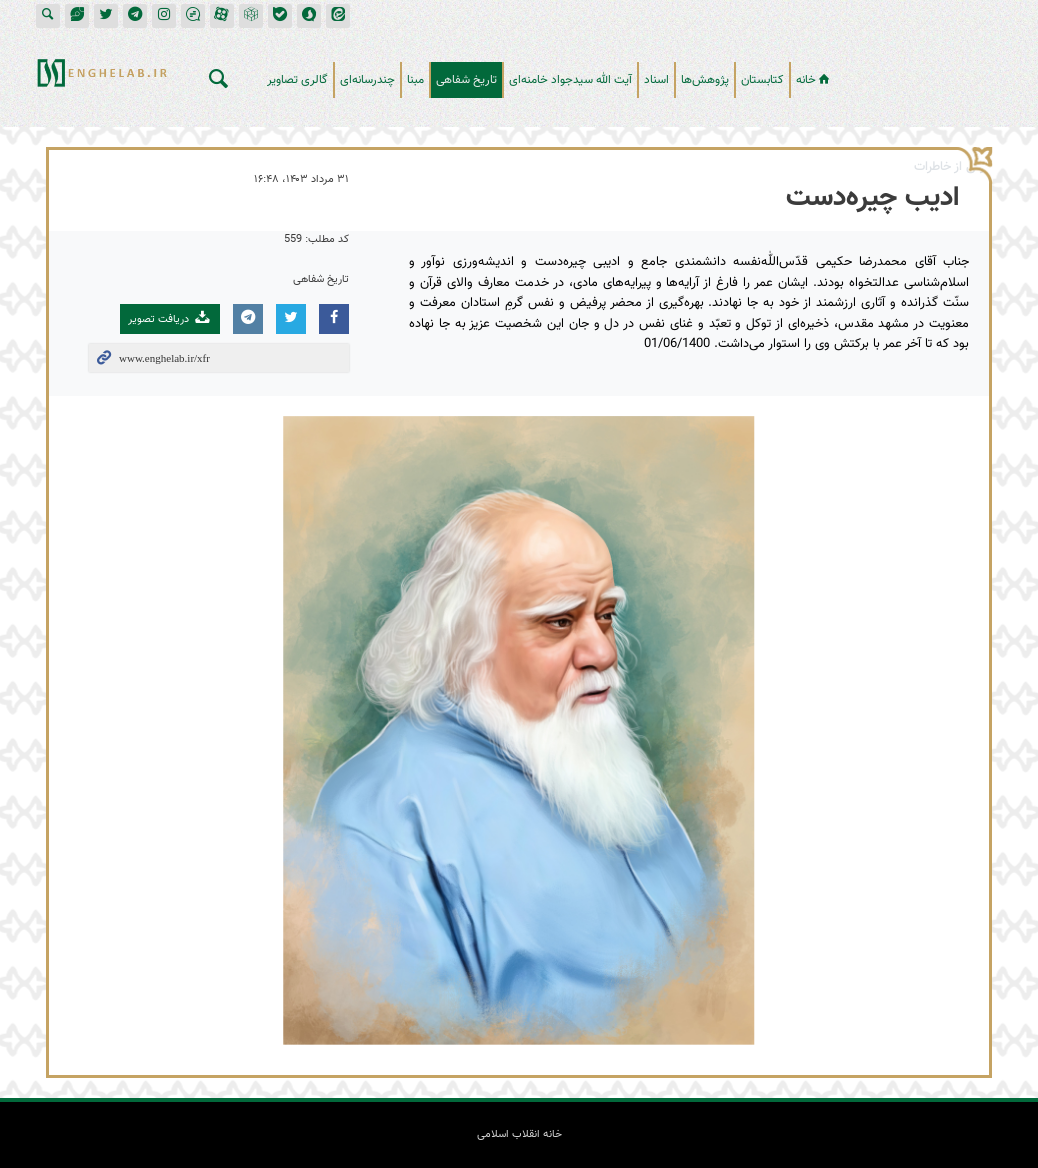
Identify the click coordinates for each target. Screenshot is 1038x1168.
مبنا (415, 80)
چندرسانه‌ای (367, 80)
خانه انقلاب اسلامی (930, 72)
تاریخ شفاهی (466, 80)
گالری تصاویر (297, 80)
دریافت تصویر (170, 318)
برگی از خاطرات (951, 167)
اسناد (656, 80)
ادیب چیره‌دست (872, 198)
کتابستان (762, 80)
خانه (814, 80)
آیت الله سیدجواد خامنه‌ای (570, 80)
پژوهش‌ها (705, 80)
